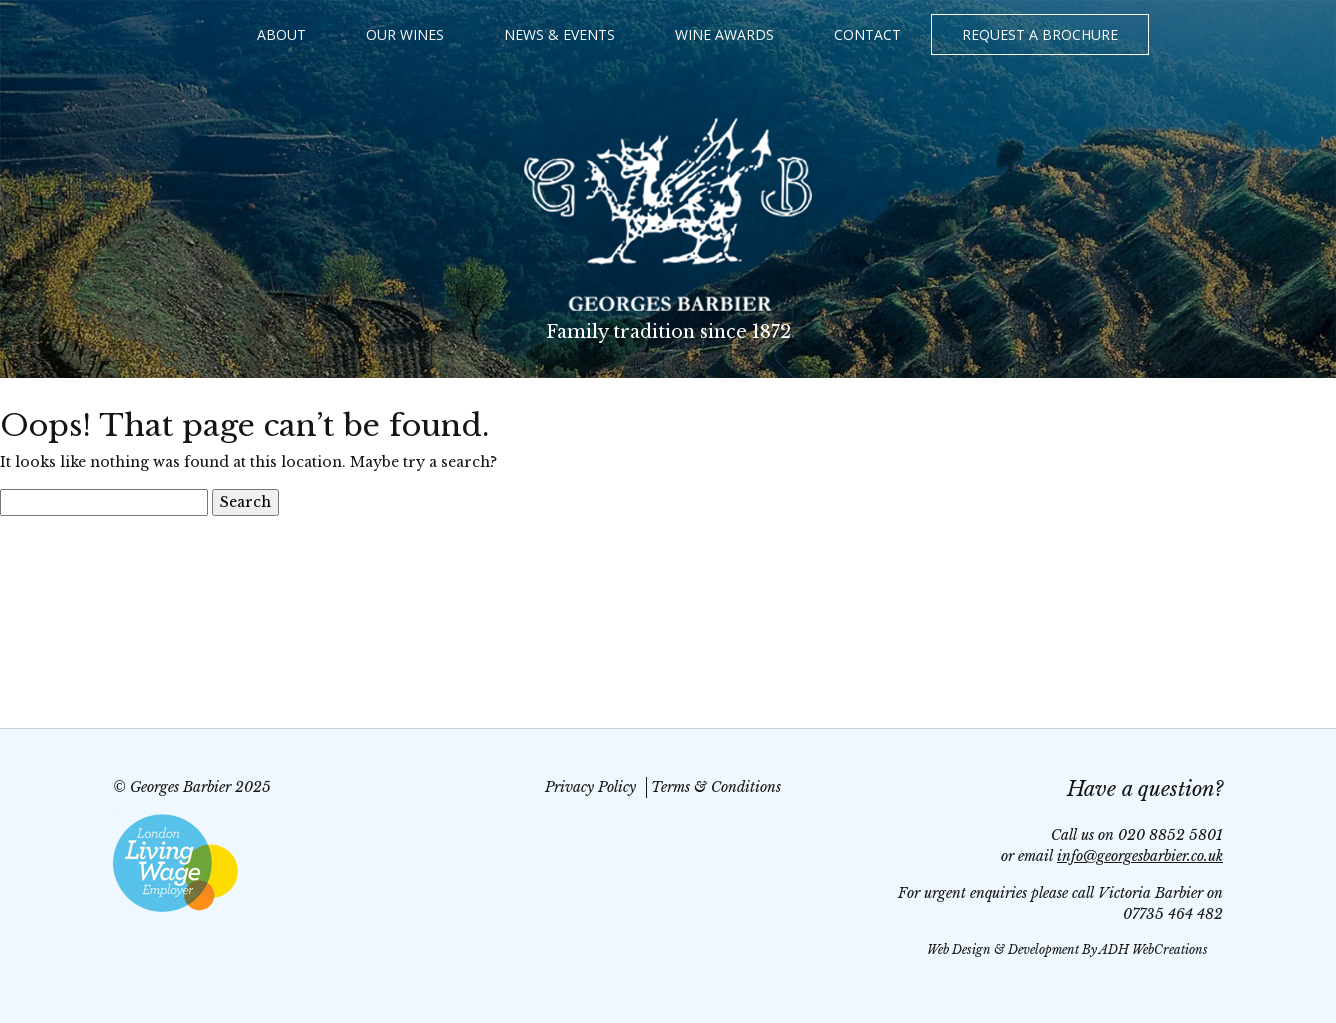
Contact (867, 34)
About (281, 34)
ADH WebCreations (1153, 949)
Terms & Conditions (716, 787)
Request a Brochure (1040, 34)
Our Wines (405, 34)
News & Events (559, 34)
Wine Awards (724, 34)
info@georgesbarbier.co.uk (1140, 856)
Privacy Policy (590, 787)
